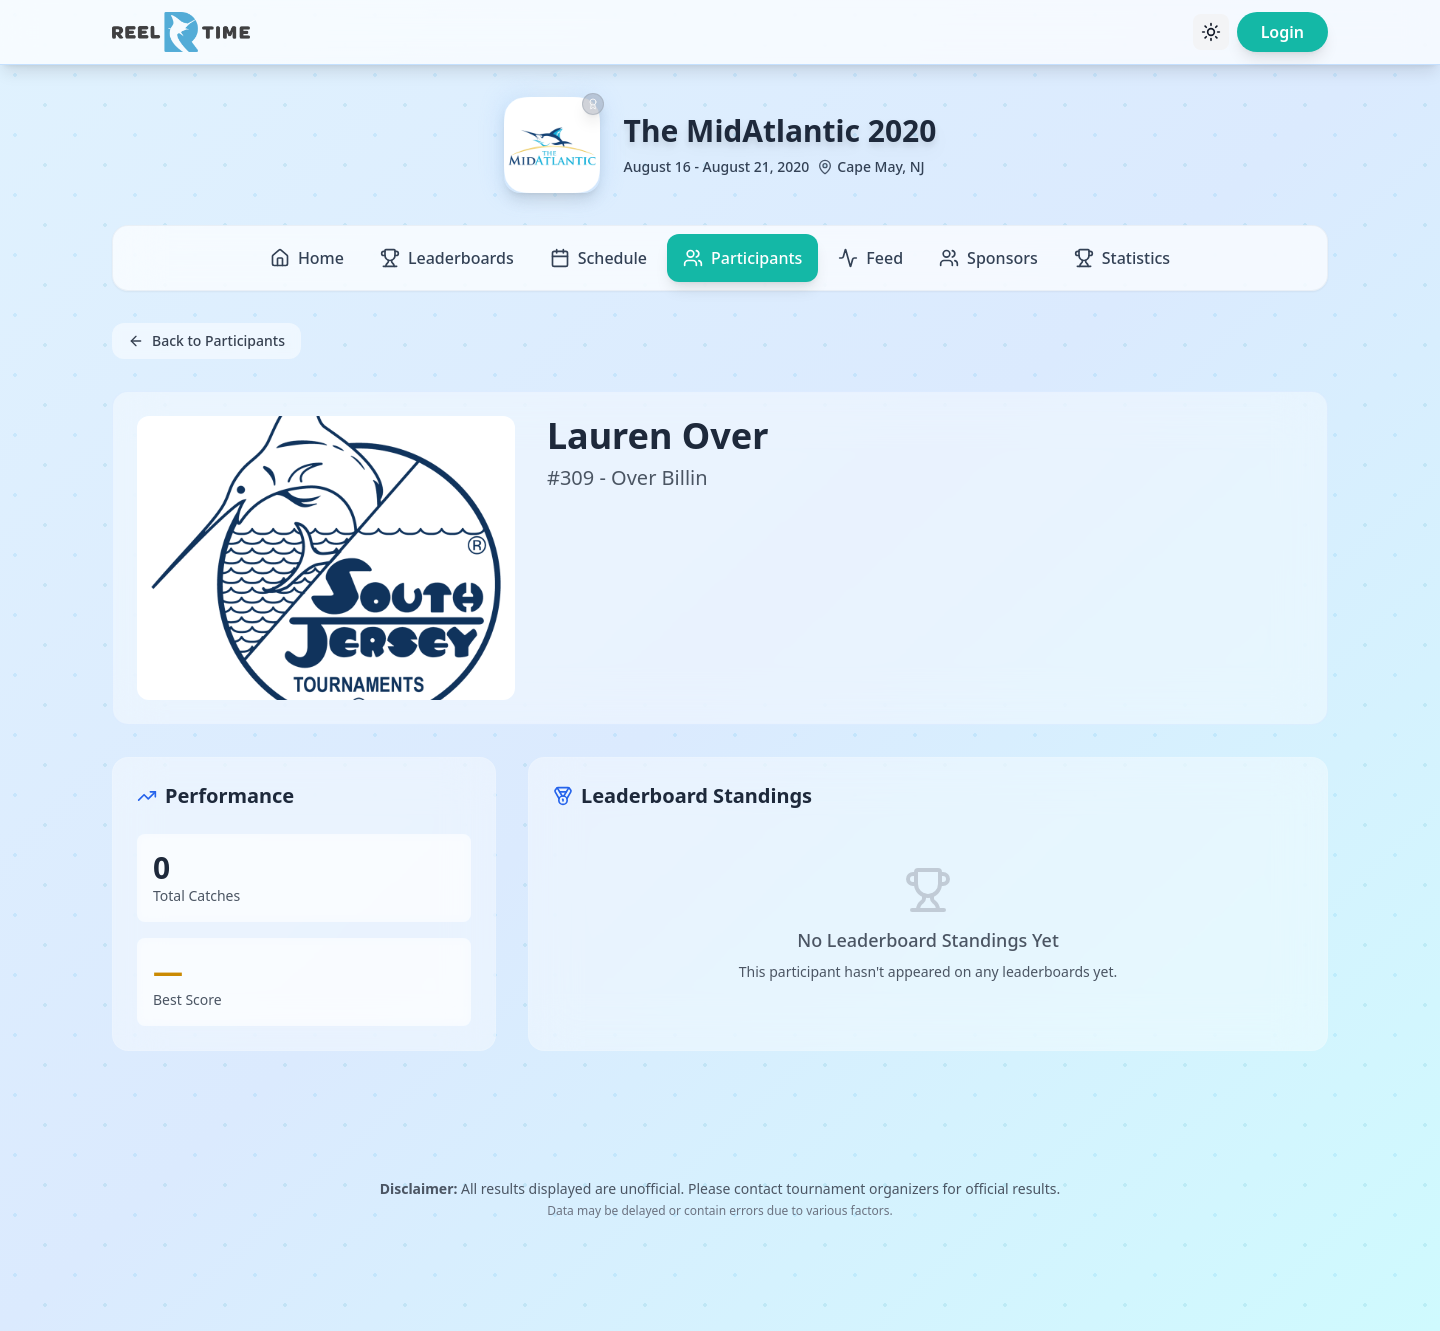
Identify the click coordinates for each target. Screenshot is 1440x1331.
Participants (742, 258)
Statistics (1122, 258)
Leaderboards (447, 258)
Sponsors (988, 258)
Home (307, 258)
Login (1282, 32)
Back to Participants (206, 340)
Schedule (598, 258)
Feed (870, 258)
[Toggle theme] (1211, 32)
